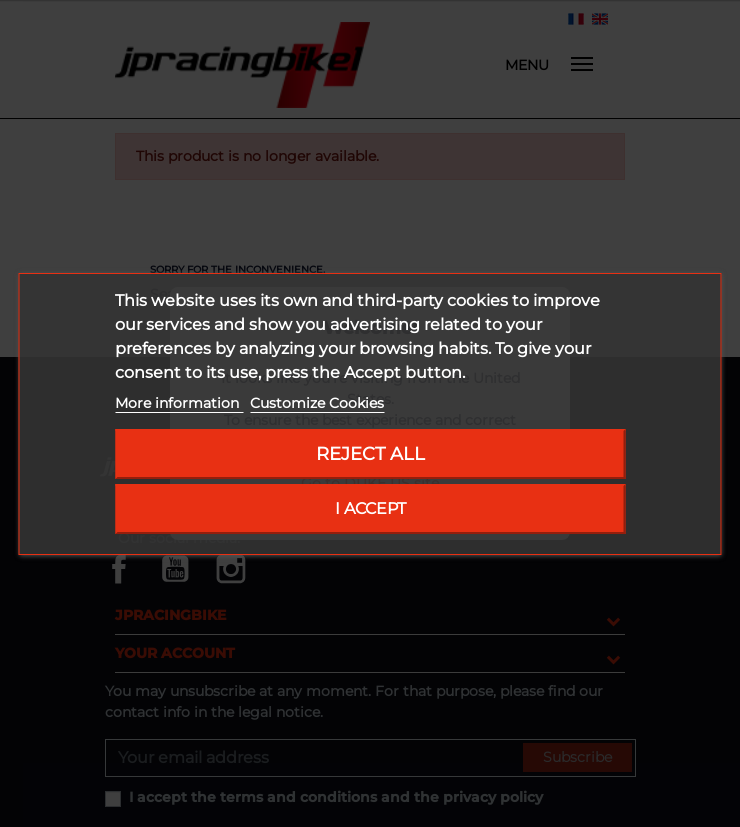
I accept (370, 508)
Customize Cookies (317, 403)
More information (179, 403)
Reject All (370, 453)
